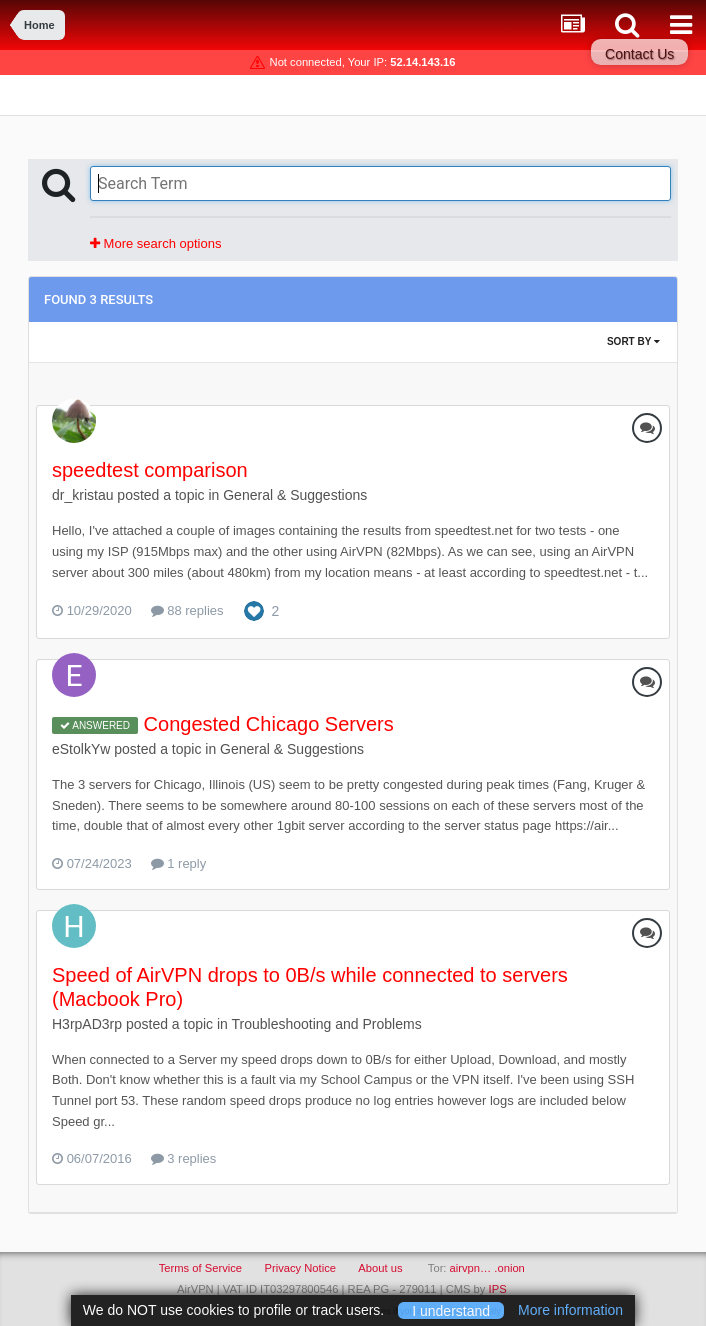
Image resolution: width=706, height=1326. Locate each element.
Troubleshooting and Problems (327, 1024)
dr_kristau (82, 495)
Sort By (633, 341)
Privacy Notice (300, 1268)
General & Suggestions (295, 495)
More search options (155, 243)
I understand (451, 1310)
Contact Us (639, 54)
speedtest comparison (150, 470)
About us (380, 1268)
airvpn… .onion (487, 1268)
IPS (498, 1289)
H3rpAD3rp (87, 1024)
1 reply (179, 863)
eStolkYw (81, 749)
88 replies (187, 610)
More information (570, 1310)
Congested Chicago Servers (269, 724)
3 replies (184, 1158)
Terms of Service (200, 1268)
